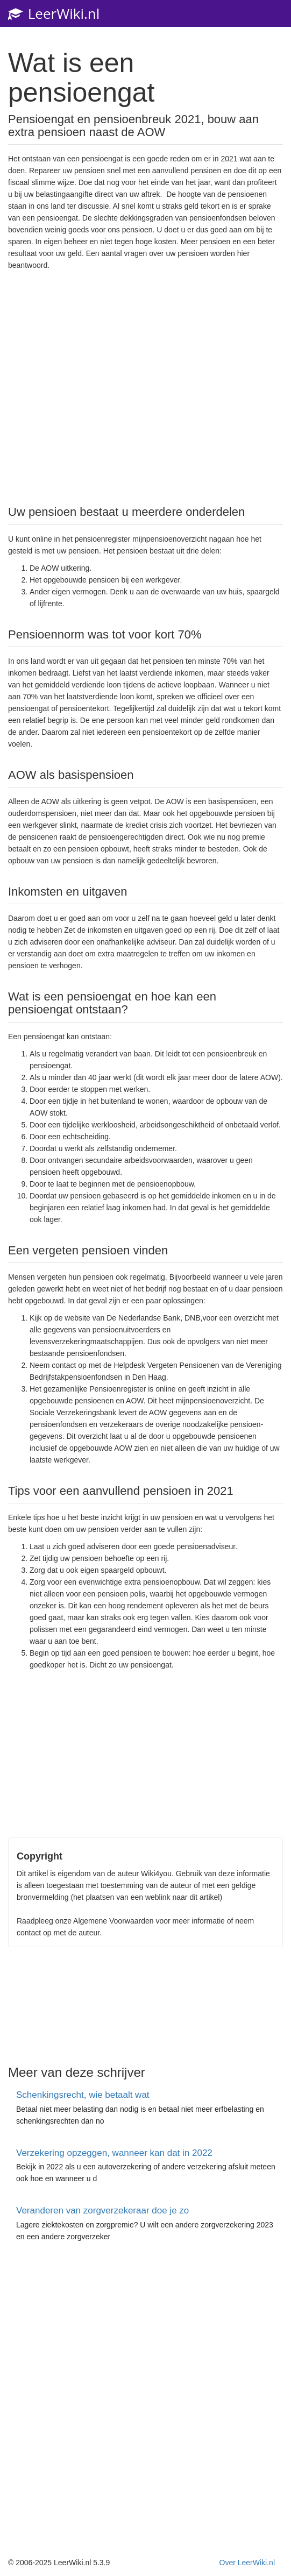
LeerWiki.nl (54, 13)
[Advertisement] (145, 387)
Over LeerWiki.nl (247, 2562)
